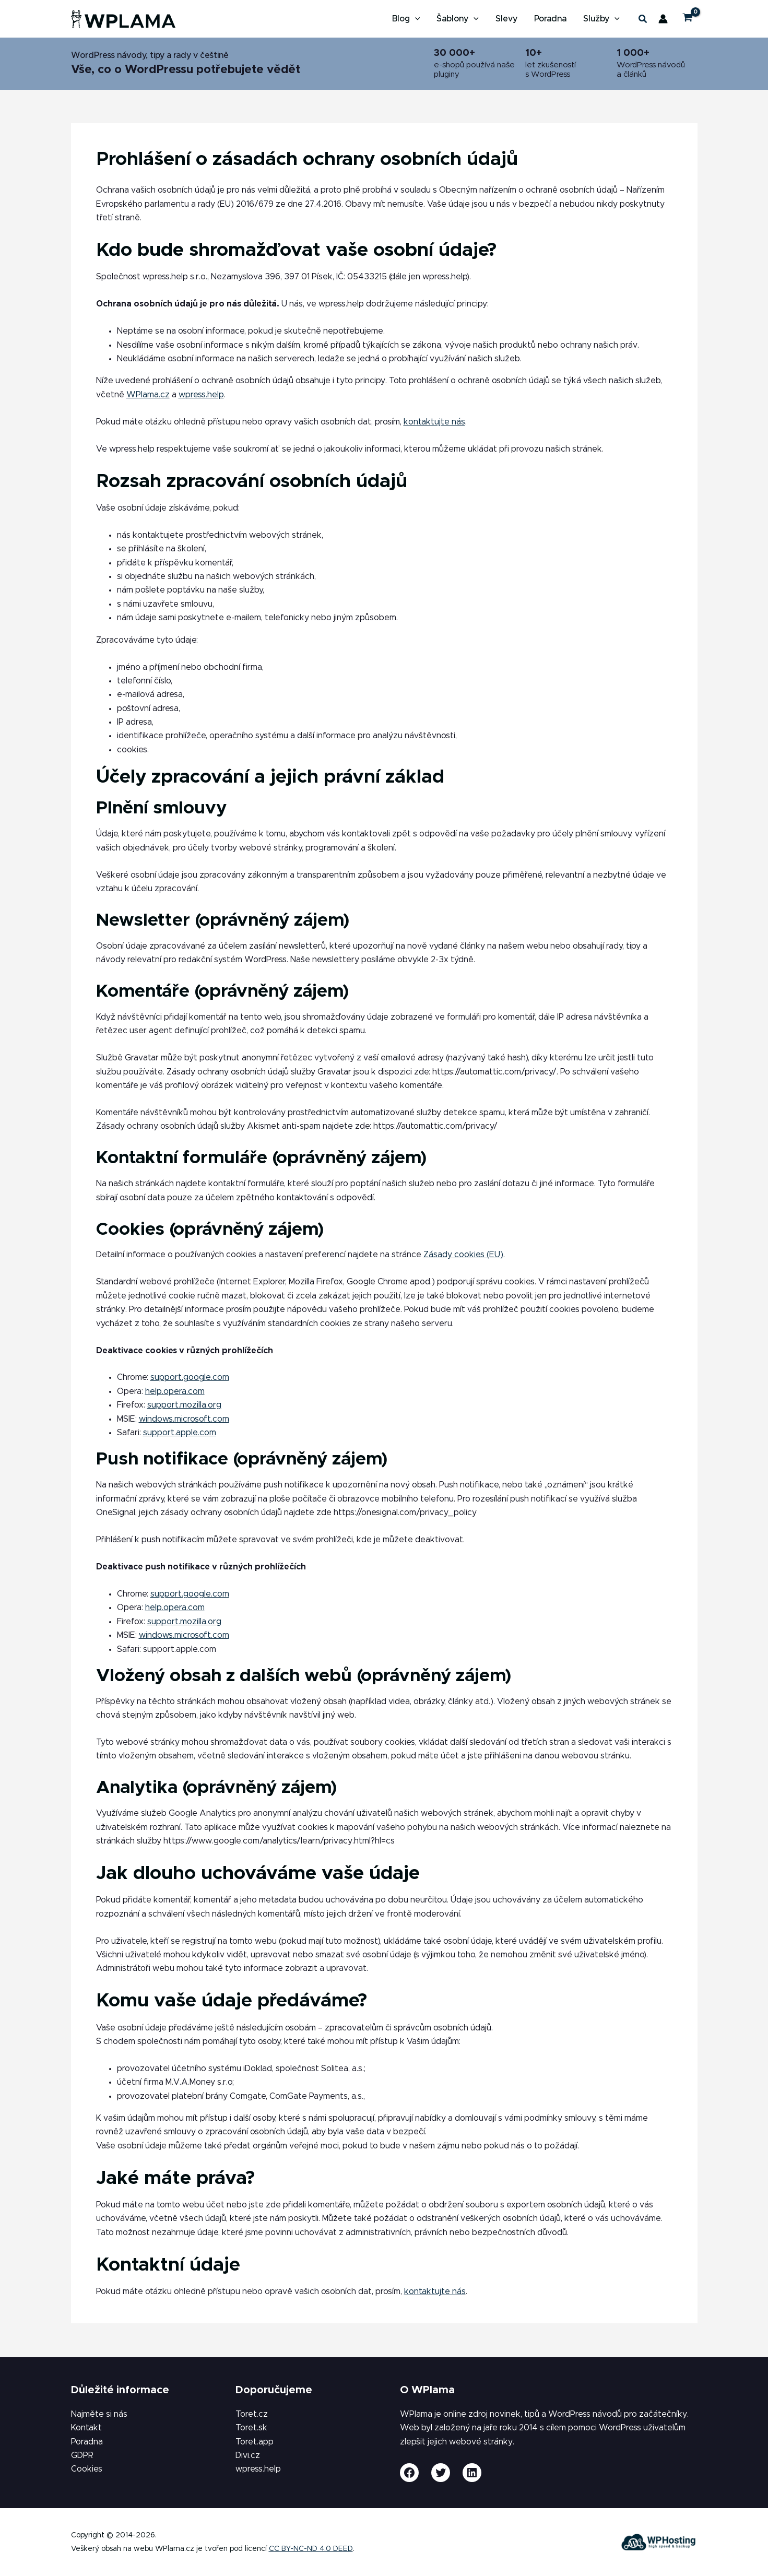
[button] (415, 18)
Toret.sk (251, 2428)
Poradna (87, 2442)
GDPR (82, 2455)
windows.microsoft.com (184, 1419)
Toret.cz (251, 2414)
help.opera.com (175, 1391)
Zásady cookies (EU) (463, 1254)
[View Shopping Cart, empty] (688, 19)
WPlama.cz (148, 395)
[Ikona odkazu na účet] (663, 18)
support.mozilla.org (184, 1405)
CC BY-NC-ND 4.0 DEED (311, 2549)
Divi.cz (247, 2455)
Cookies (86, 2469)
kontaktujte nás (434, 422)
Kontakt (86, 2428)
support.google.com (189, 1377)
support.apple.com (179, 1432)
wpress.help (201, 395)
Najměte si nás (99, 2414)
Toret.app (254, 2442)
